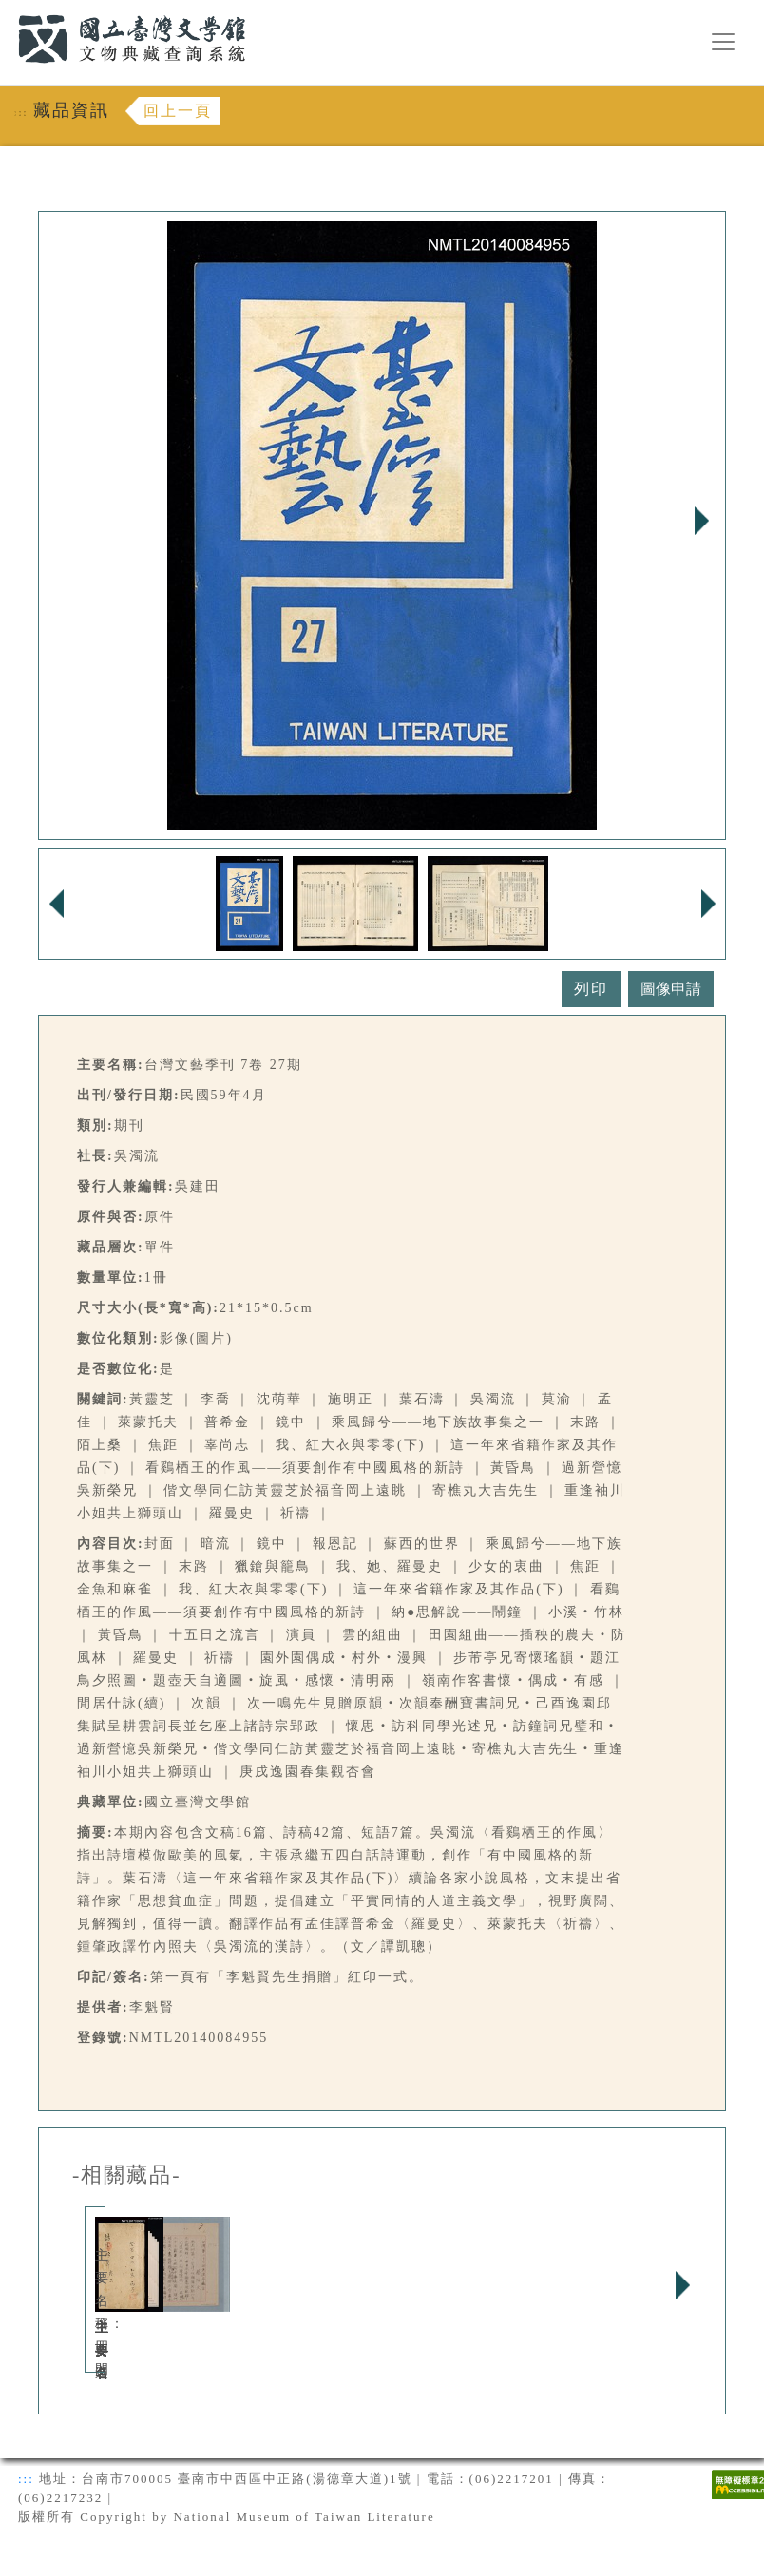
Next (701, 520)
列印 (591, 989)
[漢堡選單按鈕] (723, 42)
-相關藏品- (126, 2175)
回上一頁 (177, 111)
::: (6, 11)
